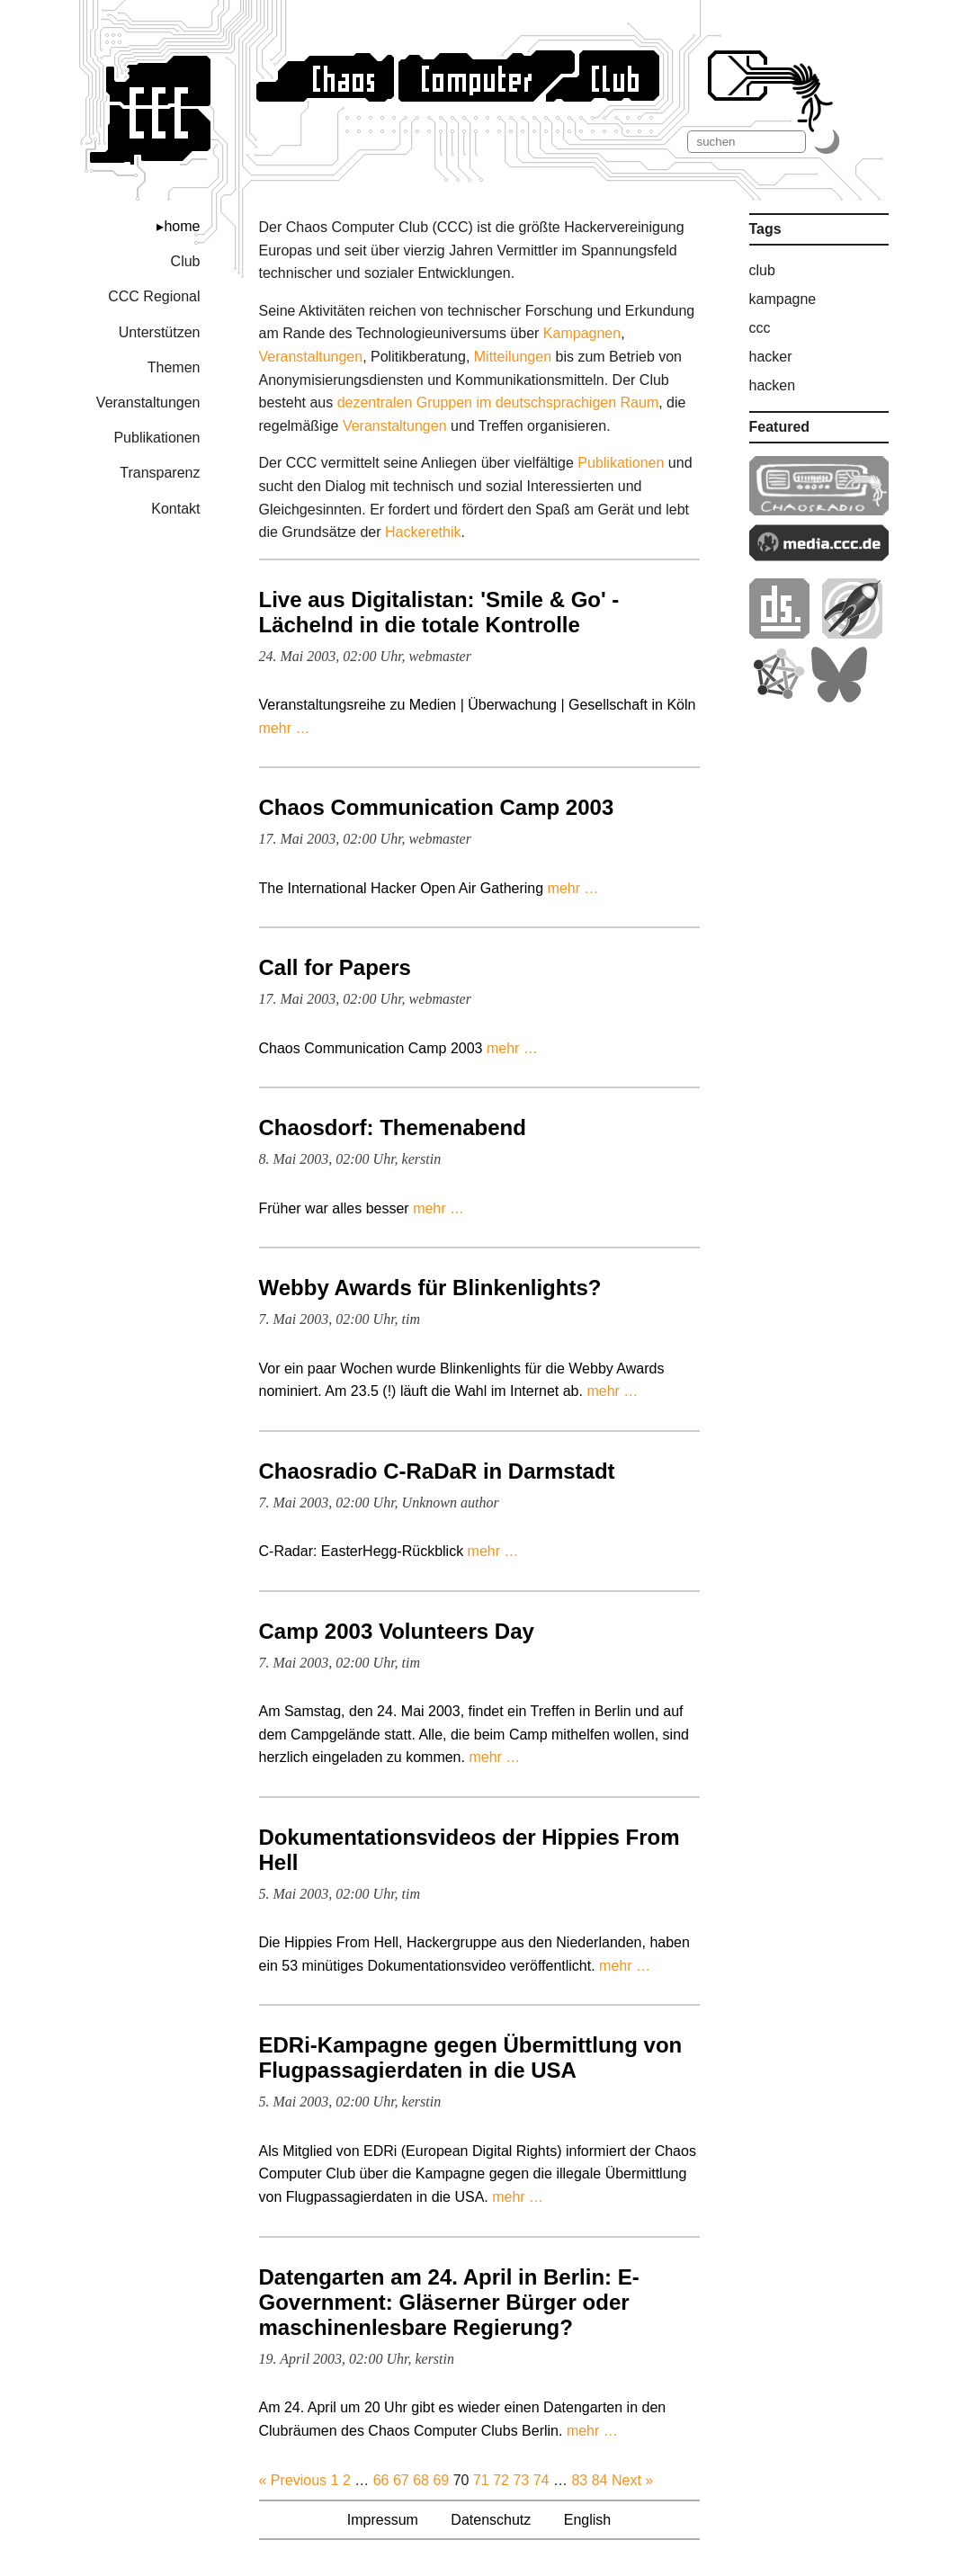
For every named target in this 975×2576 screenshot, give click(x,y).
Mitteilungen (512, 356)
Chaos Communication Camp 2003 (436, 807)
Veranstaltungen (148, 402)
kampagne (783, 299)
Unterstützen (160, 332)
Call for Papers (335, 967)
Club (186, 261)
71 (481, 2480)
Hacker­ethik (423, 532)
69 (441, 2480)
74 (541, 2480)
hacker (770, 356)
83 (579, 2480)
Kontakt (175, 508)
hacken (772, 385)
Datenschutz (491, 2519)
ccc (760, 327)
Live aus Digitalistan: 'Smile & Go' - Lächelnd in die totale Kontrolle (439, 612)
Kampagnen (582, 333)
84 (600, 2480)
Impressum (382, 2519)
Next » (632, 2480)
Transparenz (160, 472)
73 (521, 2480)
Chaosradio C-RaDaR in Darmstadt (437, 1471)
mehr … (284, 728)
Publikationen (156, 437)
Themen (174, 367)
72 (501, 2480)
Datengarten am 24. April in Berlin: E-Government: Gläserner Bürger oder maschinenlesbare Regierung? (449, 2302)
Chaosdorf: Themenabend (392, 1127)
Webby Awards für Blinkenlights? (430, 1287)
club (762, 270)
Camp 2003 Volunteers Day (396, 1631)
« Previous (293, 2480)
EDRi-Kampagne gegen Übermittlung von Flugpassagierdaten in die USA (471, 2057)
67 (401, 2480)
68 (421, 2480)
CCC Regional (154, 296)
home (182, 226)
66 (381, 2480)
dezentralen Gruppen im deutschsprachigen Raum (498, 402)
